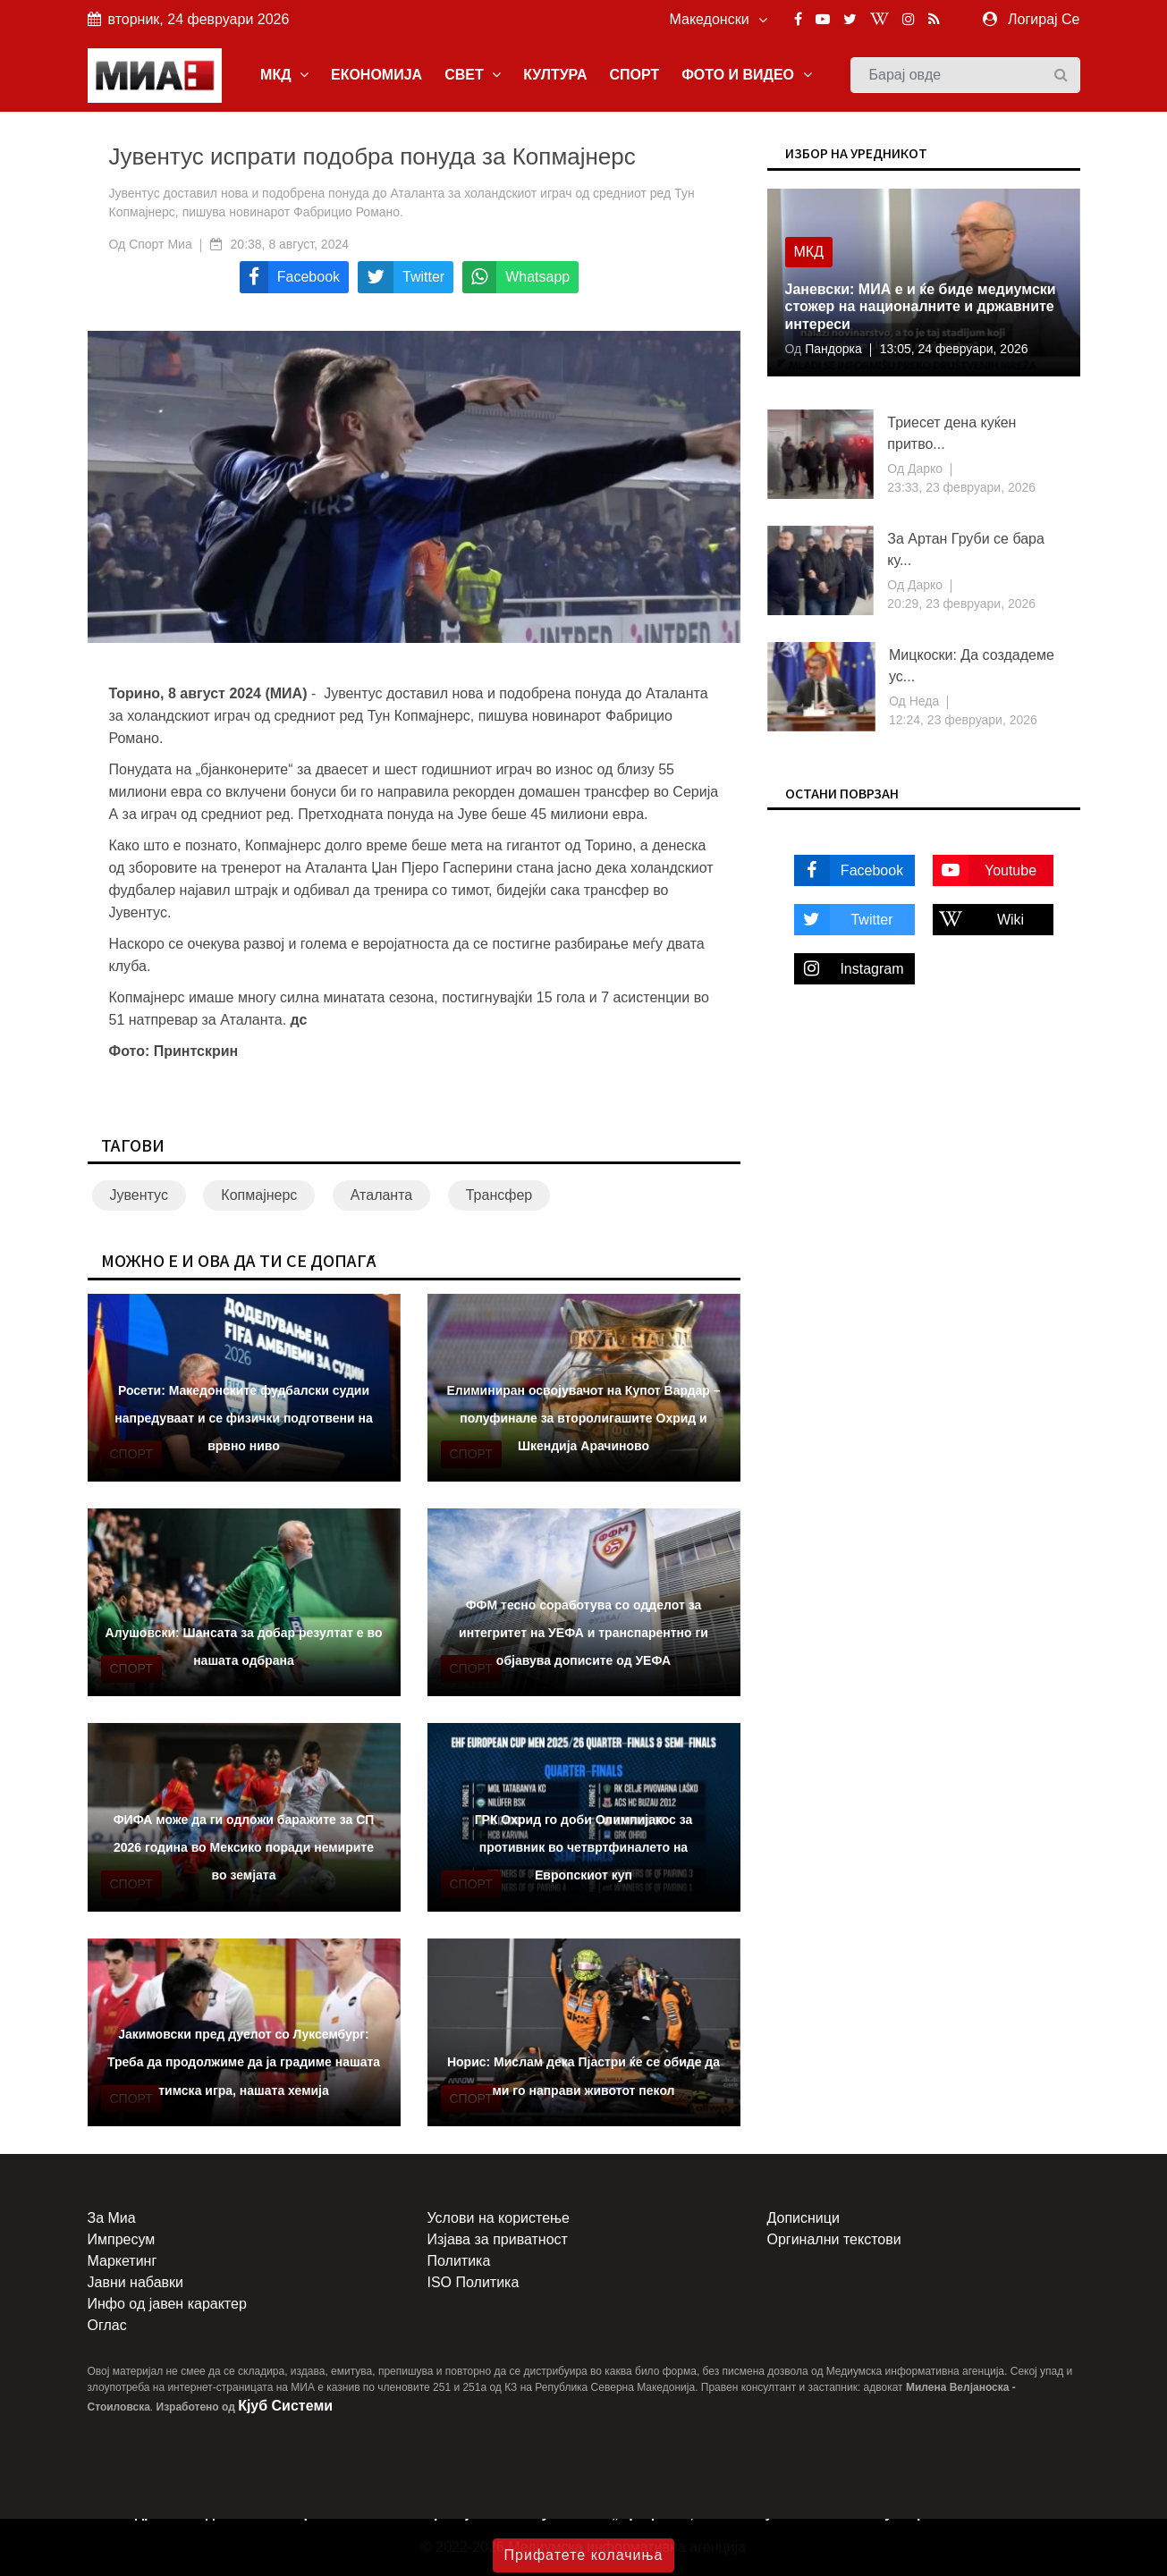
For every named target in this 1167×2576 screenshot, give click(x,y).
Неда (922, 701)
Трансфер (499, 1195)
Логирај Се (1043, 19)
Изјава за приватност (497, 2239)
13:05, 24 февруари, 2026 (954, 349)
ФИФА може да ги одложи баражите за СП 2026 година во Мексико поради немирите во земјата (244, 1847)
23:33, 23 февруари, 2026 (961, 487)
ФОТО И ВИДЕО (746, 74)
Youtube (985, 870)
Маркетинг (122, 2260)
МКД (284, 74)
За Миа (112, 2217)
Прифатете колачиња (584, 2555)
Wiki (979, 919)
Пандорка (831, 349)
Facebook (849, 870)
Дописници (803, 2217)
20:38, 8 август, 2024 (290, 244)
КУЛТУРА (555, 74)
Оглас (107, 2325)
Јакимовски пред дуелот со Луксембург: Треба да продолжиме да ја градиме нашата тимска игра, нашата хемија (243, 2062)
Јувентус (139, 1195)
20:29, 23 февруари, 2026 (961, 603)
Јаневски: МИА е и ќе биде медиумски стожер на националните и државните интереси (920, 306)
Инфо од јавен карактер (167, 2303)
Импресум (122, 2239)
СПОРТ (634, 74)
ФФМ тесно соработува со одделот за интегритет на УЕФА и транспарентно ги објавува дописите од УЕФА (583, 1633)
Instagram (849, 968)
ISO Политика (473, 2282)
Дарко (923, 468)
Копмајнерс (259, 1195)
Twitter (843, 919)
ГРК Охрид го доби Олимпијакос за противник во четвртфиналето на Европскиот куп (584, 1847)
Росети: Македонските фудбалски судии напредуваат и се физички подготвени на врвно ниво (243, 1418)
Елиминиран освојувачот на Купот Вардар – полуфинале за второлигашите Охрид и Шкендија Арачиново (583, 1418)
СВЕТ (472, 74)
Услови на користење (498, 2217)
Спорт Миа (160, 244)
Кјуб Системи (285, 2405)
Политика (459, 2260)
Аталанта (381, 1195)
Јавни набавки (135, 2282)
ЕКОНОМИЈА (376, 74)
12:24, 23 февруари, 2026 (963, 720)
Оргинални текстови (834, 2239)
